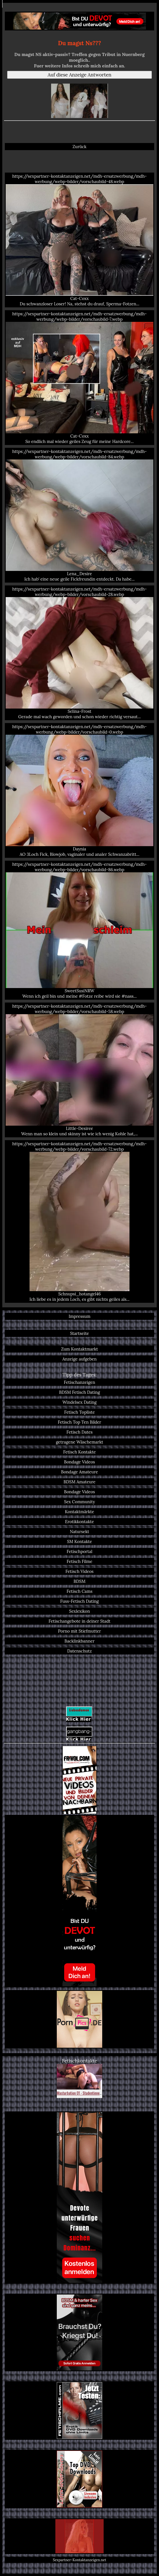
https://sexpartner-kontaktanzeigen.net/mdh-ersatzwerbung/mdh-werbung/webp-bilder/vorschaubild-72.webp (79, 1221)
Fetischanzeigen (79, 1382)
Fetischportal (79, 1551)
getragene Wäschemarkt (79, 1442)
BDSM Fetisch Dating (79, 1392)
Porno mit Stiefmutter (79, 1631)
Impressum (80, 1316)
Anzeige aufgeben (79, 1359)
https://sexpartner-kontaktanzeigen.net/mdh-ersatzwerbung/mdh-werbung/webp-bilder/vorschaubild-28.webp (79, 652)
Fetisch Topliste (79, 1412)
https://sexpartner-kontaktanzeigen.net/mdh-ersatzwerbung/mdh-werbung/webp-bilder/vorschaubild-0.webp (79, 790)
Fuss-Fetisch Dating (79, 1601)
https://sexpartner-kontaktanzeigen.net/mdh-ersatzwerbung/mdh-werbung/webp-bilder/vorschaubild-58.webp (79, 1069)
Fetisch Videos (80, 1571)
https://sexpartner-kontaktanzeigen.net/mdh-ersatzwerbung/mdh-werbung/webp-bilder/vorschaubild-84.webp (79, 515)
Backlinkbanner (79, 1641)
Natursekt (79, 1531)
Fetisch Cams (80, 1591)
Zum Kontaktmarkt (79, 1349)
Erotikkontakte (79, 1521)
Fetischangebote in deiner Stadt (79, 1621)
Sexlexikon (79, 1611)
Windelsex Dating (79, 1402)
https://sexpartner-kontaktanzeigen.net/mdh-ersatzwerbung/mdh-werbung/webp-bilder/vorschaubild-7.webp (79, 377)
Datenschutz (79, 1651)
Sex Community (79, 1501)
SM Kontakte (79, 1541)
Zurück (80, 146)
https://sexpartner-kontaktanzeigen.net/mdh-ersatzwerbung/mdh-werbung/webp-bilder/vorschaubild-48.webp (79, 240)
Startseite (79, 1333)
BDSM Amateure (80, 1481)
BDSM (79, 1581)
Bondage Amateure (79, 1472)
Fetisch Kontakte (79, 1452)
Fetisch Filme (79, 1561)
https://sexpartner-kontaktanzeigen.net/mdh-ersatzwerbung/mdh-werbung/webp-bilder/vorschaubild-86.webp (79, 930)
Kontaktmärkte (79, 1511)
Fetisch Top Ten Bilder (79, 1422)
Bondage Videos (79, 1462)
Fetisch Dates (79, 1432)
